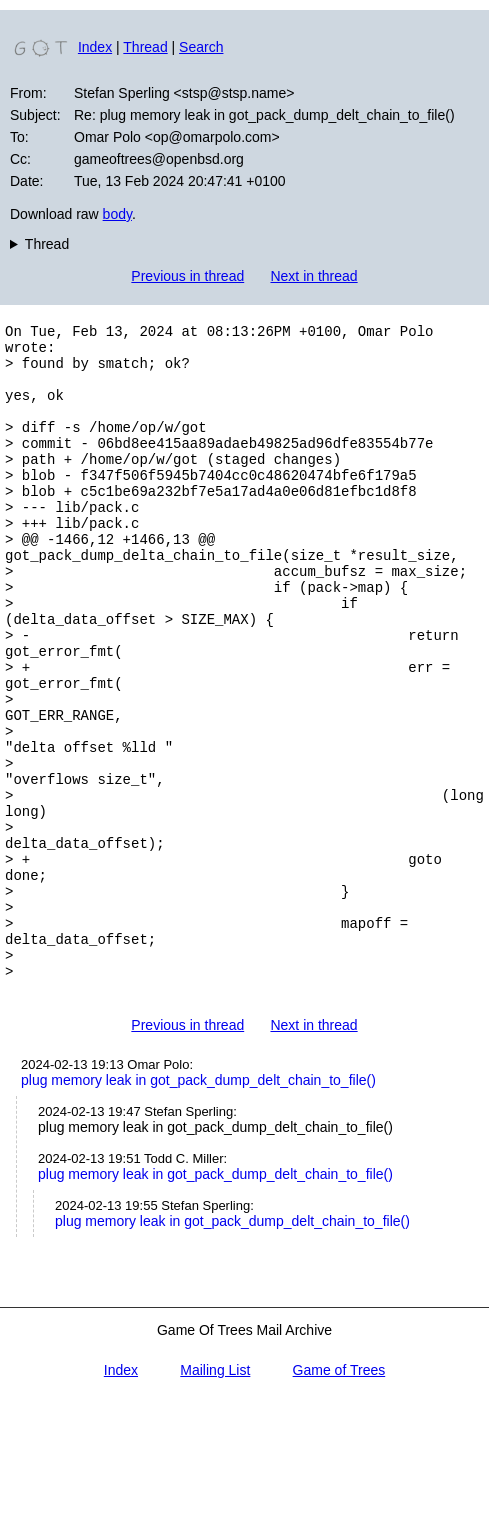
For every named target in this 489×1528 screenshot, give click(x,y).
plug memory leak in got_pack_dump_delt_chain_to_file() (198, 1206)
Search (201, 47)
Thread (145, 47)
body (117, 214)
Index (95, 47)
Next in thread (313, 276)
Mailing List (215, 1496)
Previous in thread (187, 276)
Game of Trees (339, 1496)
